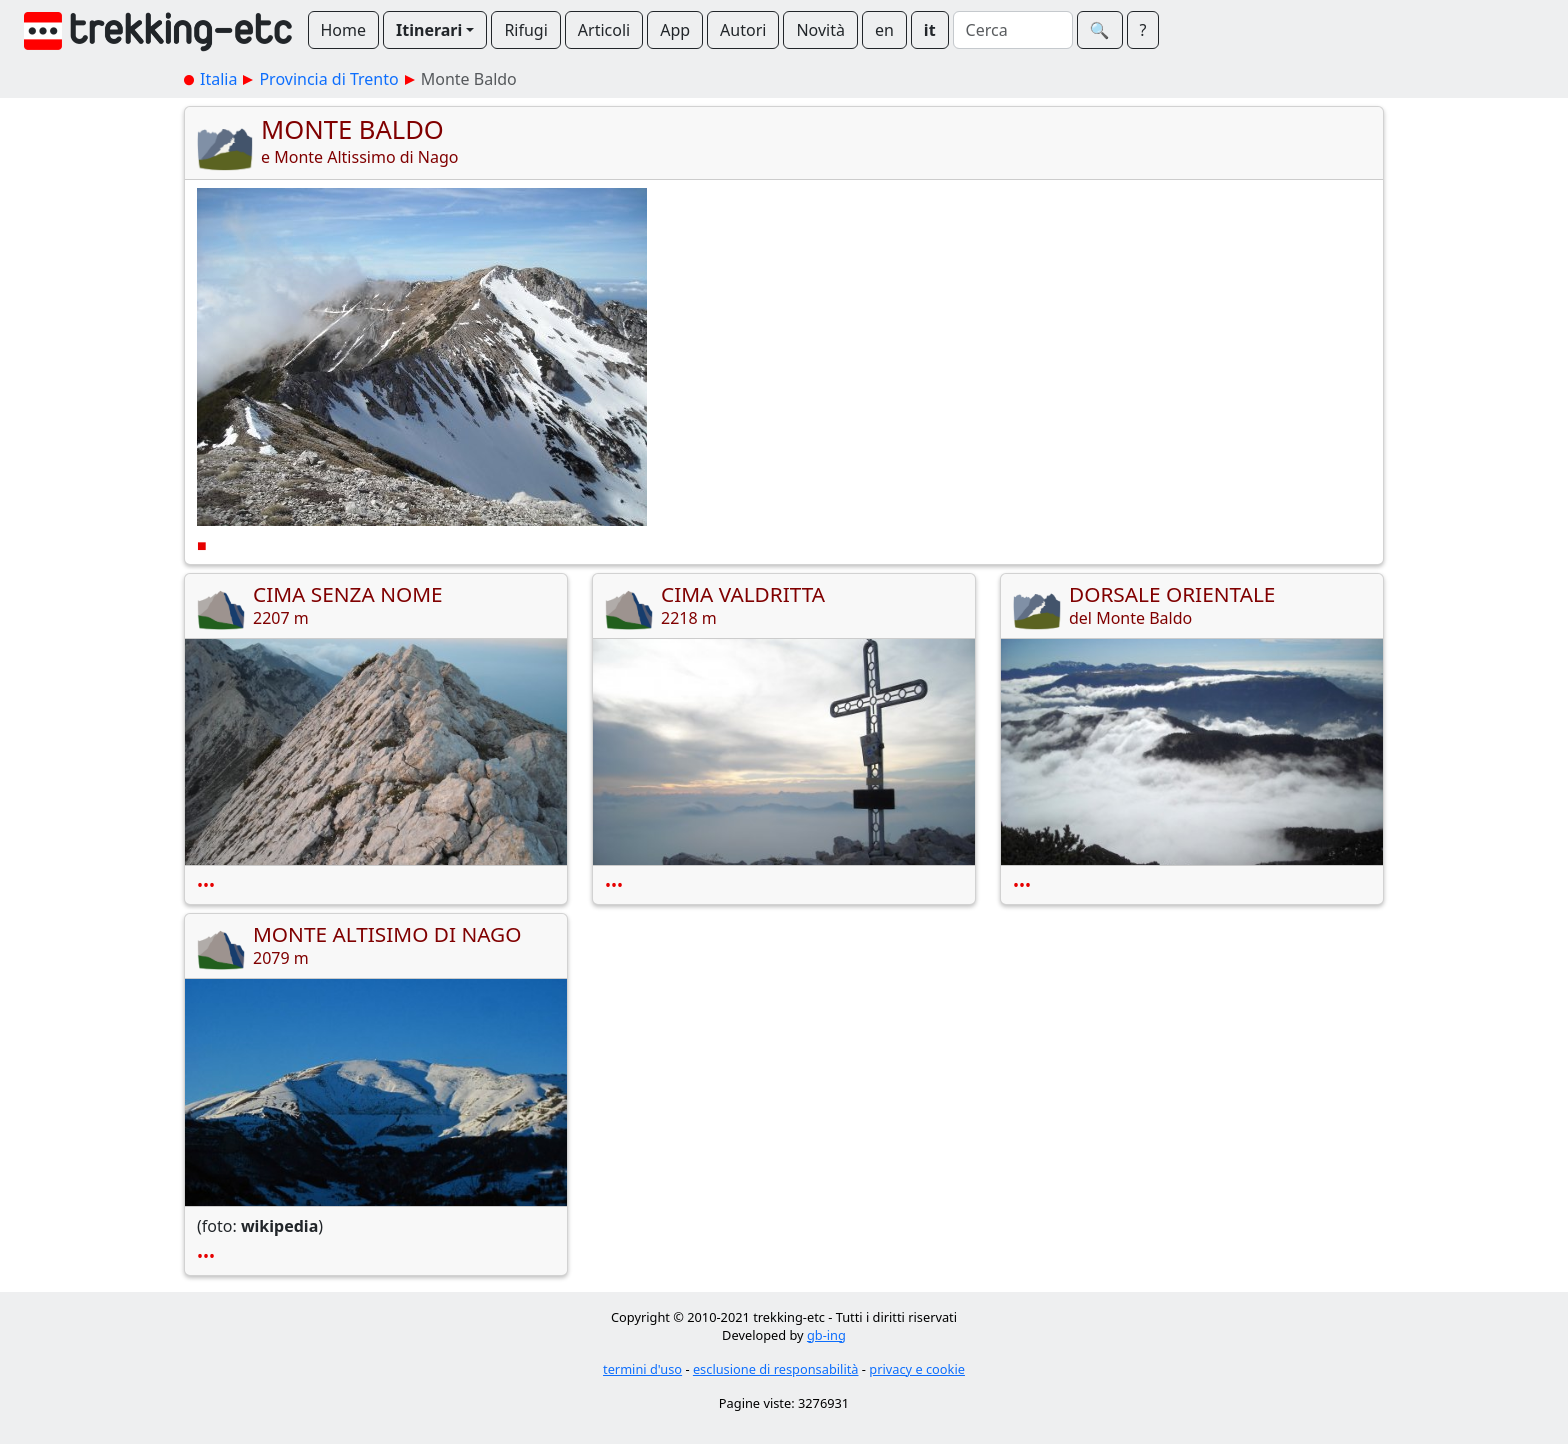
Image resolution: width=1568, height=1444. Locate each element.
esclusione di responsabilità (776, 1369)
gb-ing (826, 1335)
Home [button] (344, 30)
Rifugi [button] (525, 30)
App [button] (675, 30)
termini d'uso (642, 1369)
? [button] (1143, 30)
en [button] (884, 30)
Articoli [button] (604, 30)
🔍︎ (1100, 30)
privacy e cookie (917, 1369)
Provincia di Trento (328, 79)
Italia (218, 79)
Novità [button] (820, 30)
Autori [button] (743, 30)
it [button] (930, 30)
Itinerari (429, 30)
